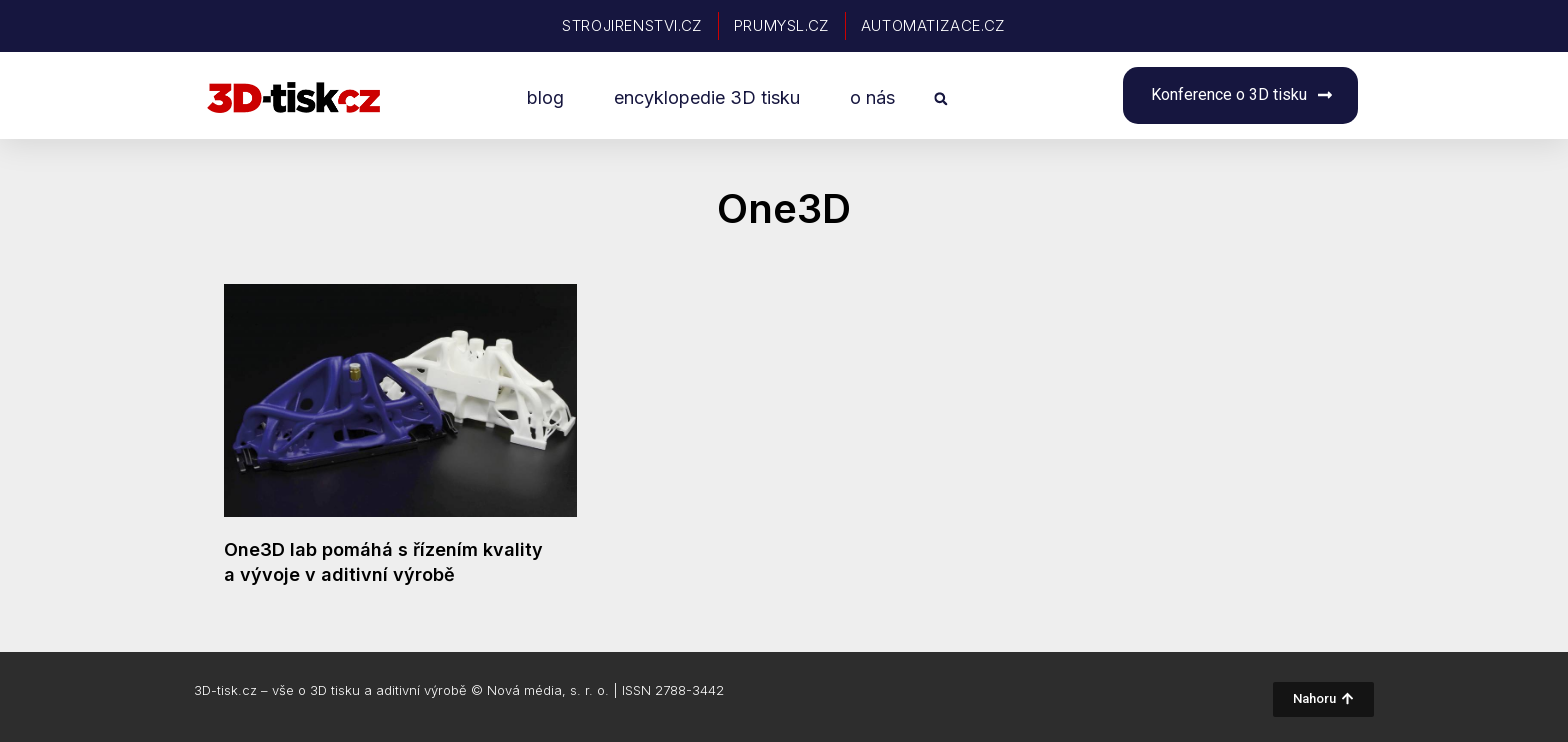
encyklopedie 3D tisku (707, 97)
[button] (940, 98)
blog (545, 97)
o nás (872, 97)
